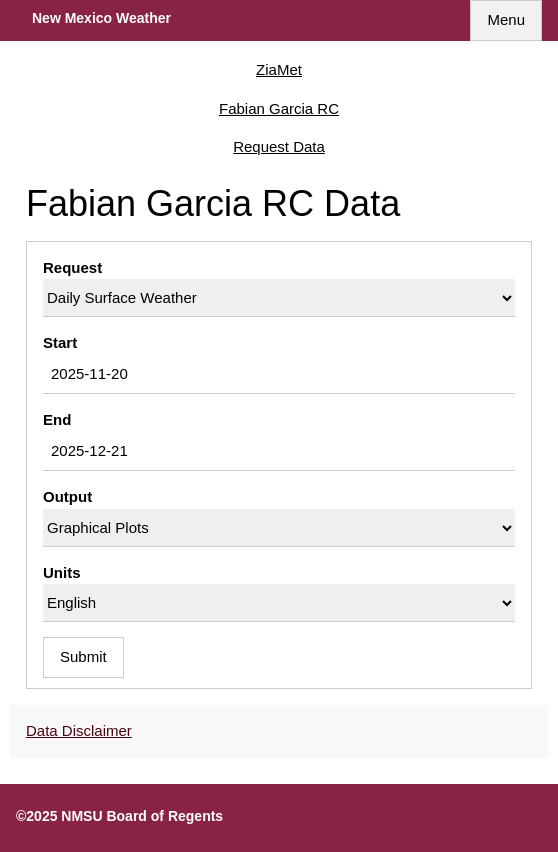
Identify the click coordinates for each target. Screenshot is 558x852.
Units (62, 572)
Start (60, 342)
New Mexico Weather (101, 18)
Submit (83, 656)
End (57, 419)
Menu (506, 19)
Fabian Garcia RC (279, 108)
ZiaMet (279, 69)
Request (72, 267)
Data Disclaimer (79, 730)
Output (67, 496)
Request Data (279, 146)
